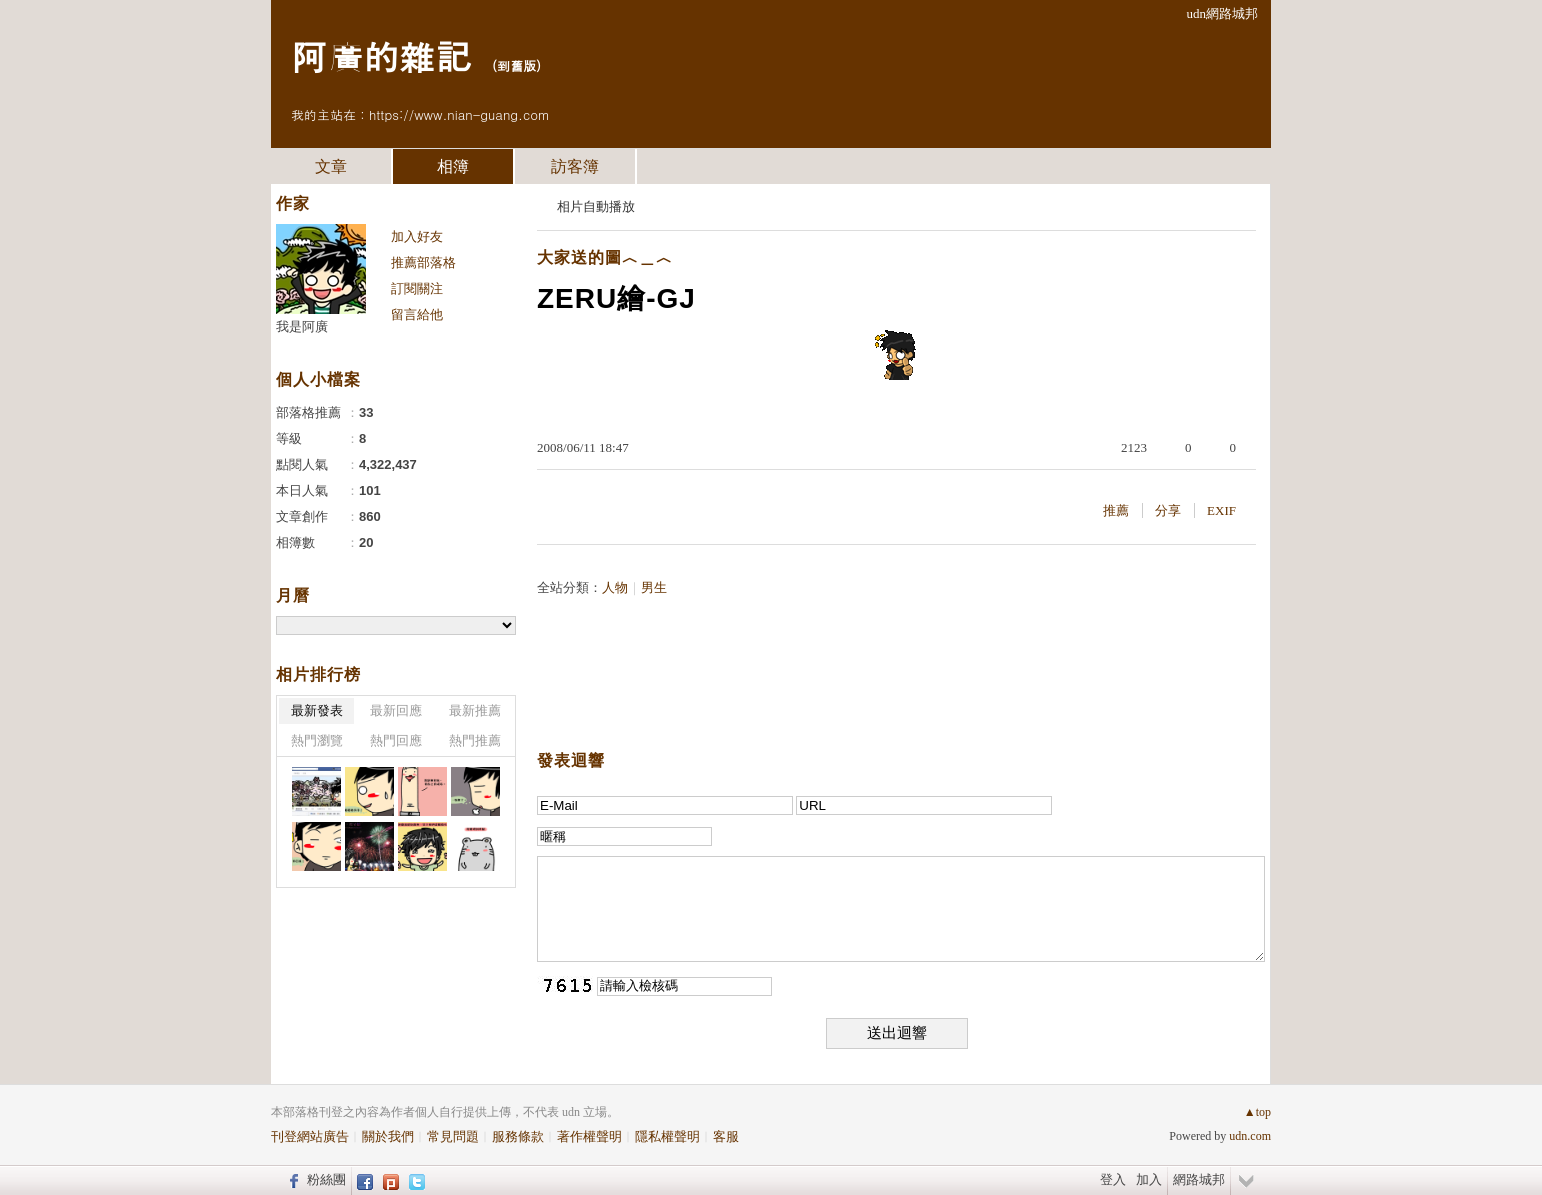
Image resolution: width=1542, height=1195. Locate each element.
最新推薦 (475, 710)
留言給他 (417, 314)
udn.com (1250, 1136)
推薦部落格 (423, 262)
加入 (1149, 1179)
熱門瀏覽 (317, 740)
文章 (331, 166)
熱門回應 (396, 740)
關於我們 (388, 1136)
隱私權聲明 (667, 1136)
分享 (1168, 510)
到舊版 (516, 65)
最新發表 (317, 710)
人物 (615, 587)
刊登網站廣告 (310, 1136)
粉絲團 (326, 1179)
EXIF (1221, 510)
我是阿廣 (302, 326)
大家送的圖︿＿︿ (605, 257)
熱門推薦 (475, 740)
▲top (1257, 1112)
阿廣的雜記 (381, 55)
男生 (654, 587)
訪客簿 (575, 166)
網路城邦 (1199, 1179)
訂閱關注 (417, 288)
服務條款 (518, 1136)
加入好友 (417, 236)
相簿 (453, 166)
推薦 (1116, 510)
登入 (1113, 1179)
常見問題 (453, 1136)
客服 (726, 1136)
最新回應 (396, 710)
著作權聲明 (589, 1136)
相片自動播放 (596, 206)
